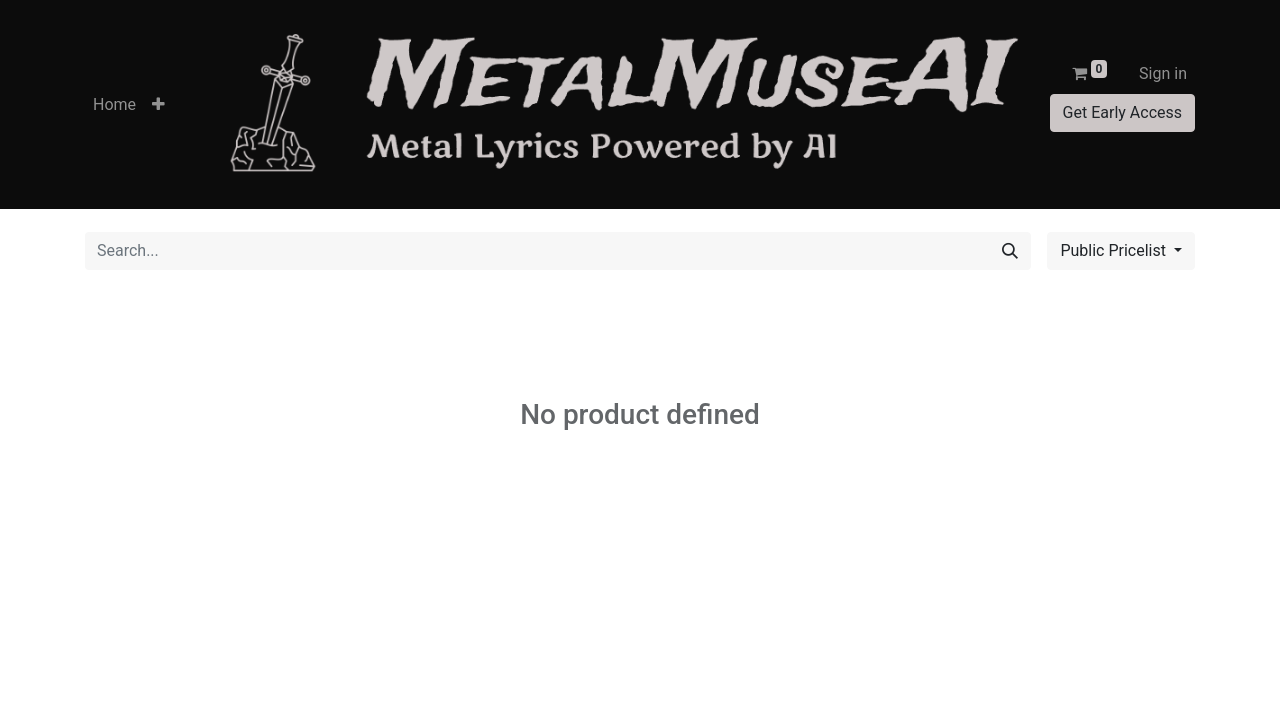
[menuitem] (114, 105)
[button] (158, 105)
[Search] (1010, 251)
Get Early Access (1122, 112)
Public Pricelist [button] (1115, 250)
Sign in (1163, 73)
